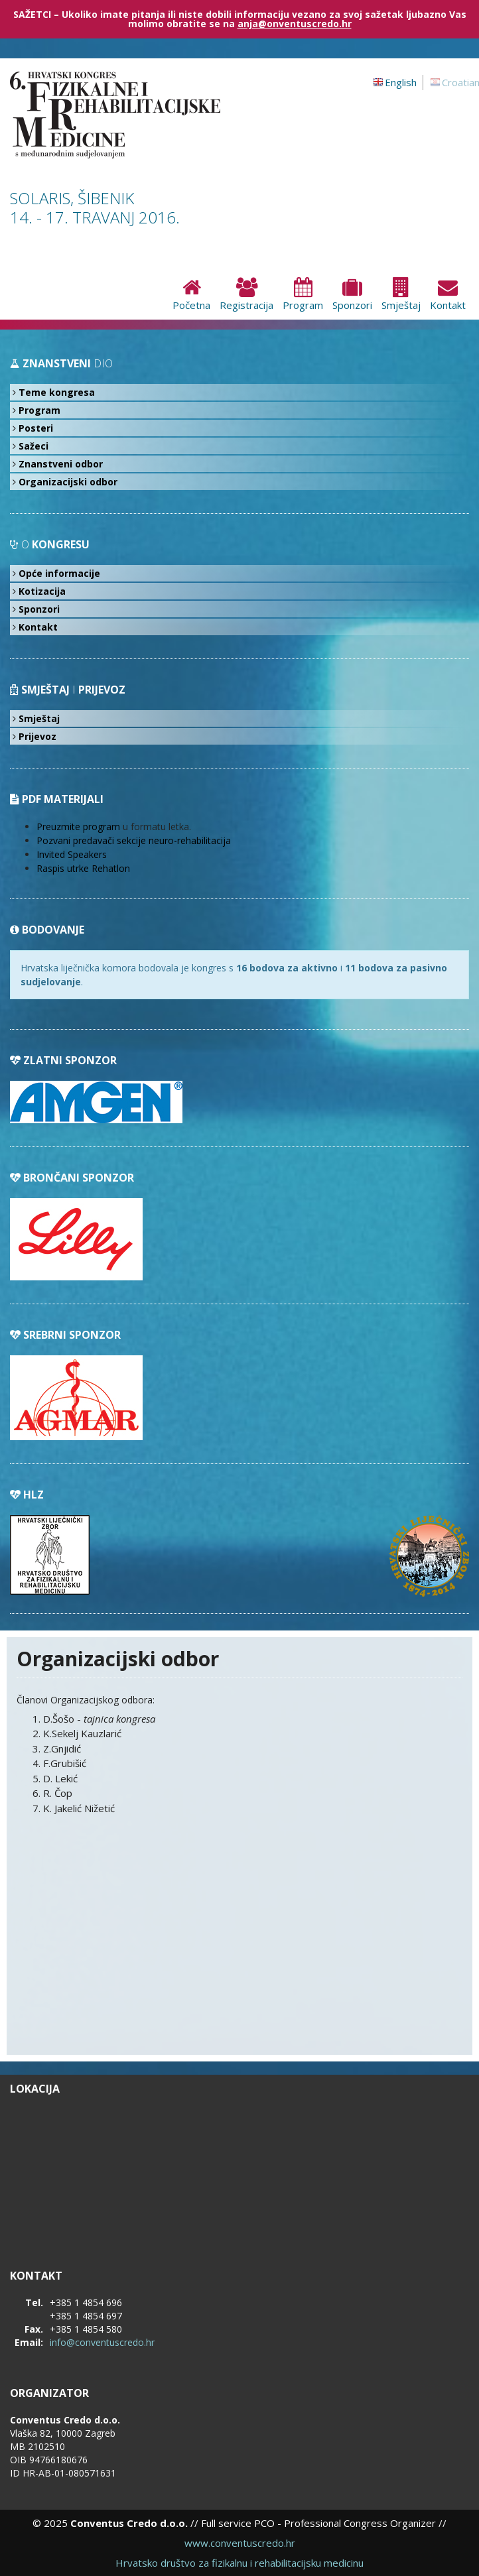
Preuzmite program (78, 826)
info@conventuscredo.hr (102, 2342)
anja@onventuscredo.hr (295, 23)
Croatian (460, 82)
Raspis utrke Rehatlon (83, 868)
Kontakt (448, 294)
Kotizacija (42, 591)
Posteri (36, 428)
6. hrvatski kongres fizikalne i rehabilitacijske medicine (129, 115)
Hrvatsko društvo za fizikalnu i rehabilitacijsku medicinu (239, 2562)
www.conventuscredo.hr (239, 2542)
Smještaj (401, 294)
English (401, 82)
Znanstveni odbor (61, 464)
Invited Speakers (71, 854)
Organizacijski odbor (68, 481)
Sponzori (352, 294)
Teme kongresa (57, 392)
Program (303, 294)
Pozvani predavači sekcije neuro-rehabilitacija (133, 840)
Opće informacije (59, 573)
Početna (191, 294)
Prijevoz (37, 736)
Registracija (246, 294)
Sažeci (33, 446)
